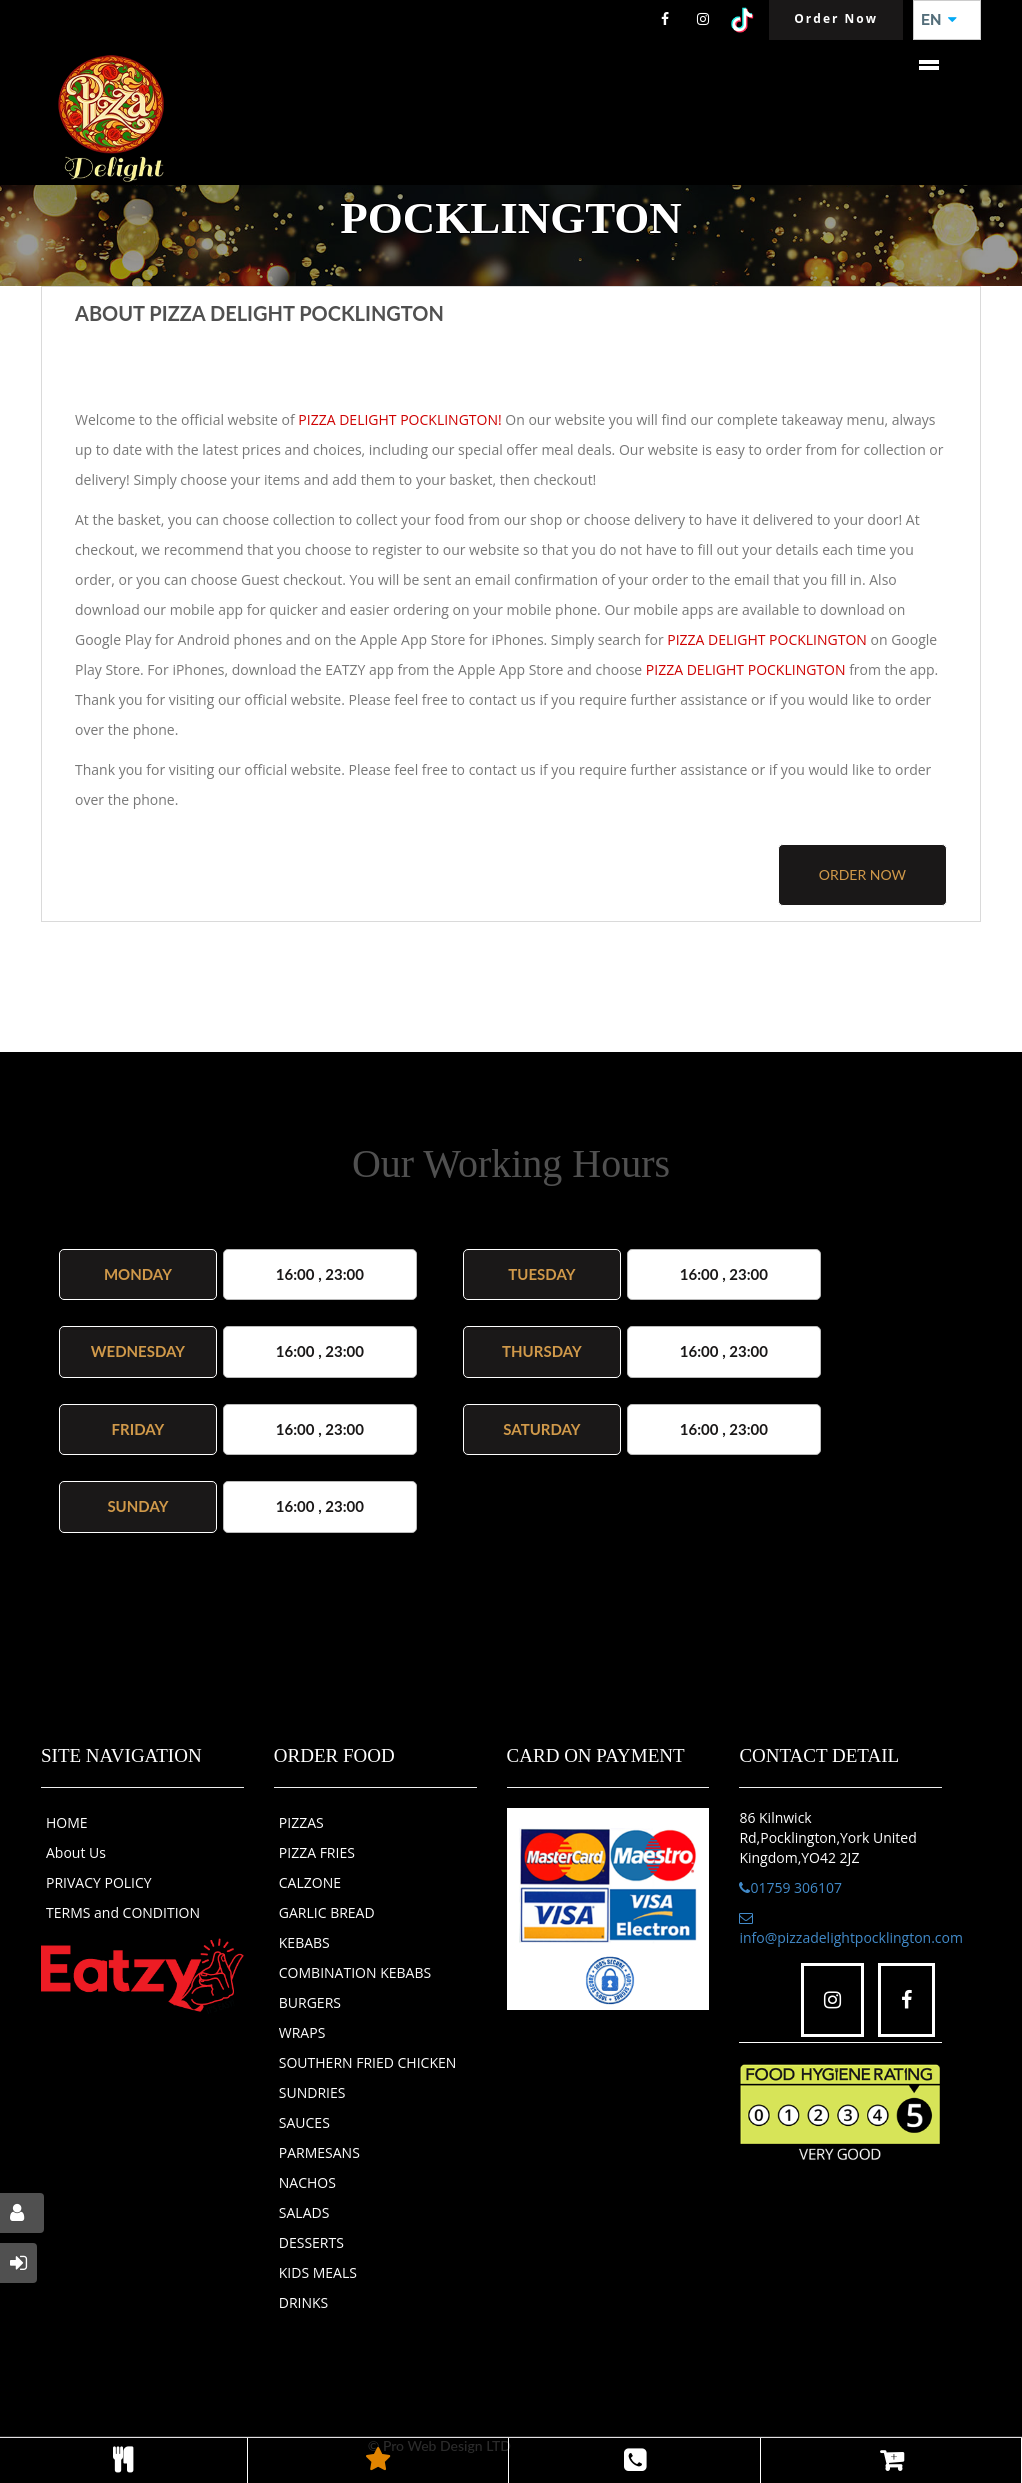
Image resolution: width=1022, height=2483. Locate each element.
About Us (76, 1852)
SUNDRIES (312, 2092)
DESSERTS (311, 2242)
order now (862, 874)
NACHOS (307, 2182)
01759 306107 (790, 1887)
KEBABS (304, 1942)
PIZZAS (301, 1822)
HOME (67, 1822)
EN (939, 20)
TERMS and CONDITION (123, 1912)
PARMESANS (319, 2152)
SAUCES (304, 2122)
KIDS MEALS (318, 2272)
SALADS (304, 2212)
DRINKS (304, 2302)
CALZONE (310, 1882)
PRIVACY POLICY (99, 1882)
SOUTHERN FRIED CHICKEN (368, 2062)
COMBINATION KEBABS (355, 1972)
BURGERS (310, 2002)
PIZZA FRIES (317, 1852)
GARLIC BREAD (327, 1912)
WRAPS (302, 2032)
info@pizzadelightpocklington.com (851, 1929)
